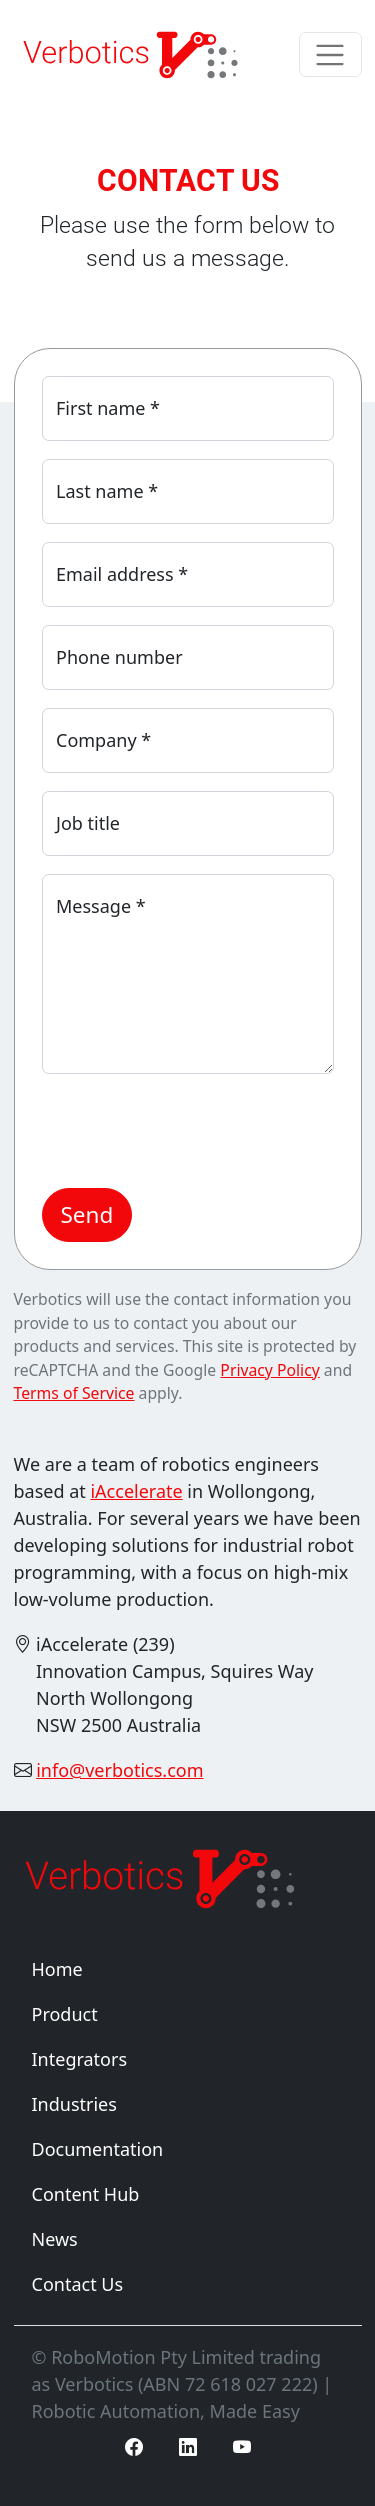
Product (65, 2014)
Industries (74, 2104)
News (55, 2239)
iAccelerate (136, 1491)
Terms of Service (74, 1393)
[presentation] (194, 1131)
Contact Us (78, 2284)
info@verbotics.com (119, 1770)
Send (87, 1214)
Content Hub (86, 2194)
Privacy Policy (269, 1370)
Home (57, 1969)
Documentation (98, 2149)
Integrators (80, 2059)
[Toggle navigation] (330, 54)
